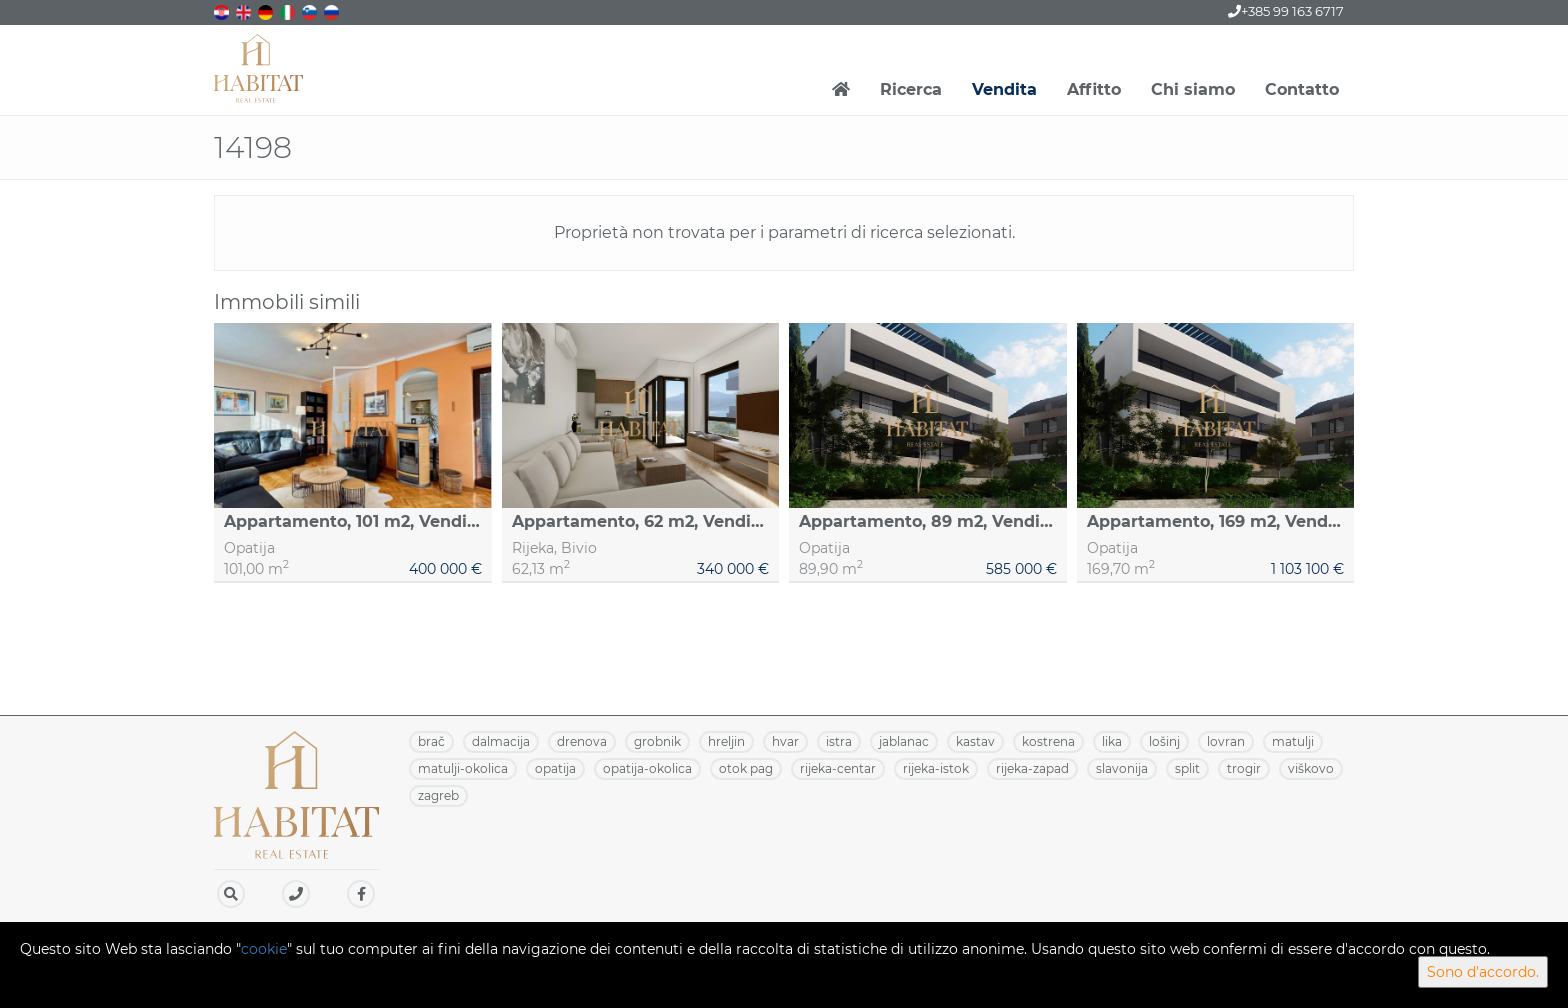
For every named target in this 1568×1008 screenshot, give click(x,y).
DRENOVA (582, 741)
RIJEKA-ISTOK (936, 768)
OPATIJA (555, 768)
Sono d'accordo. (1483, 972)
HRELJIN (726, 741)
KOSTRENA (1048, 741)
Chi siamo (1193, 89)
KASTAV (975, 741)
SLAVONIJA (1122, 768)
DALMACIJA (501, 741)
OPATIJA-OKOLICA (647, 768)
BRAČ (431, 741)
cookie (264, 949)
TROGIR (1244, 768)
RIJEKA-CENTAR (838, 768)
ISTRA (839, 741)
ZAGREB (438, 795)
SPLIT (1187, 768)
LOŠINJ (1164, 741)
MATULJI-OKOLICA (463, 768)
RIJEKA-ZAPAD (1032, 768)
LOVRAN (1226, 741)
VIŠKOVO (1311, 768)
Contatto (1302, 89)
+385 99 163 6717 (1286, 11)
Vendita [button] (1004, 89)
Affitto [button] (1094, 89)
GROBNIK (657, 741)
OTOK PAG (746, 768)
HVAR (785, 741)
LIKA (1112, 741)
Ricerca (911, 89)
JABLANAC (904, 741)
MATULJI (1293, 741)
